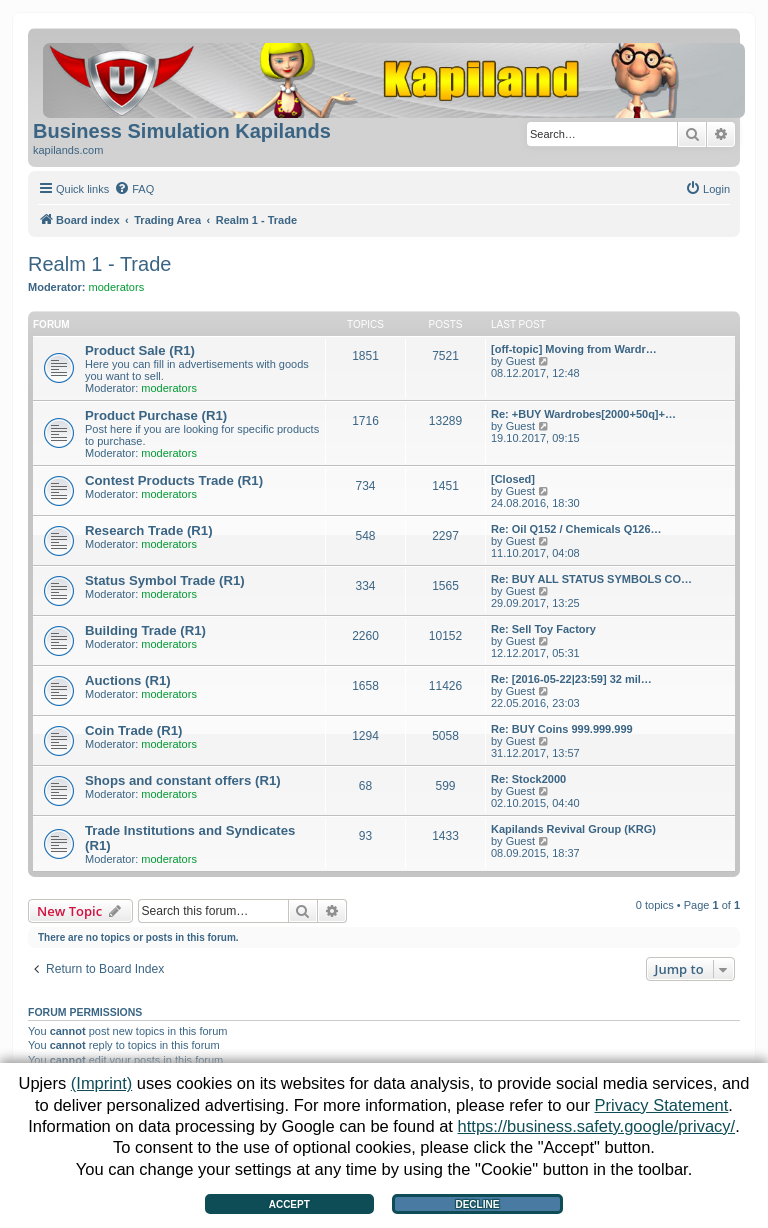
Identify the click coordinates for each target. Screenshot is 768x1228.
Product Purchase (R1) (156, 415)
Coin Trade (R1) (133, 730)
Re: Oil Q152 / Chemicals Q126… (576, 529)
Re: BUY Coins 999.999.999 (562, 729)
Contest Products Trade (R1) (174, 480)
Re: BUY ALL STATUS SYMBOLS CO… (591, 579)
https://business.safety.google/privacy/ (597, 1126)
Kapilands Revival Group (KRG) (573, 829)
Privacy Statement (661, 1105)
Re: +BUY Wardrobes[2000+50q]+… (583, 414)
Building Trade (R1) (145, 630)
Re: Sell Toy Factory (543, 629)
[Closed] (513, 479)
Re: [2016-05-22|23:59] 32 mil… (571, 679)
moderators (117, 287)
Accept (289, 1204)
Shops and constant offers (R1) (183, 780)
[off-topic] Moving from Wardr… (574, 349)
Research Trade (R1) (149, 530)
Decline (477, 1204)
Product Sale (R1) (140, 350)
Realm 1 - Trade (99, 264)
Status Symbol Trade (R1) (165, 580)
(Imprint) (101, 1083)
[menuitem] (134, 189)
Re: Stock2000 (528, 779)
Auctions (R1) (128, 680)
